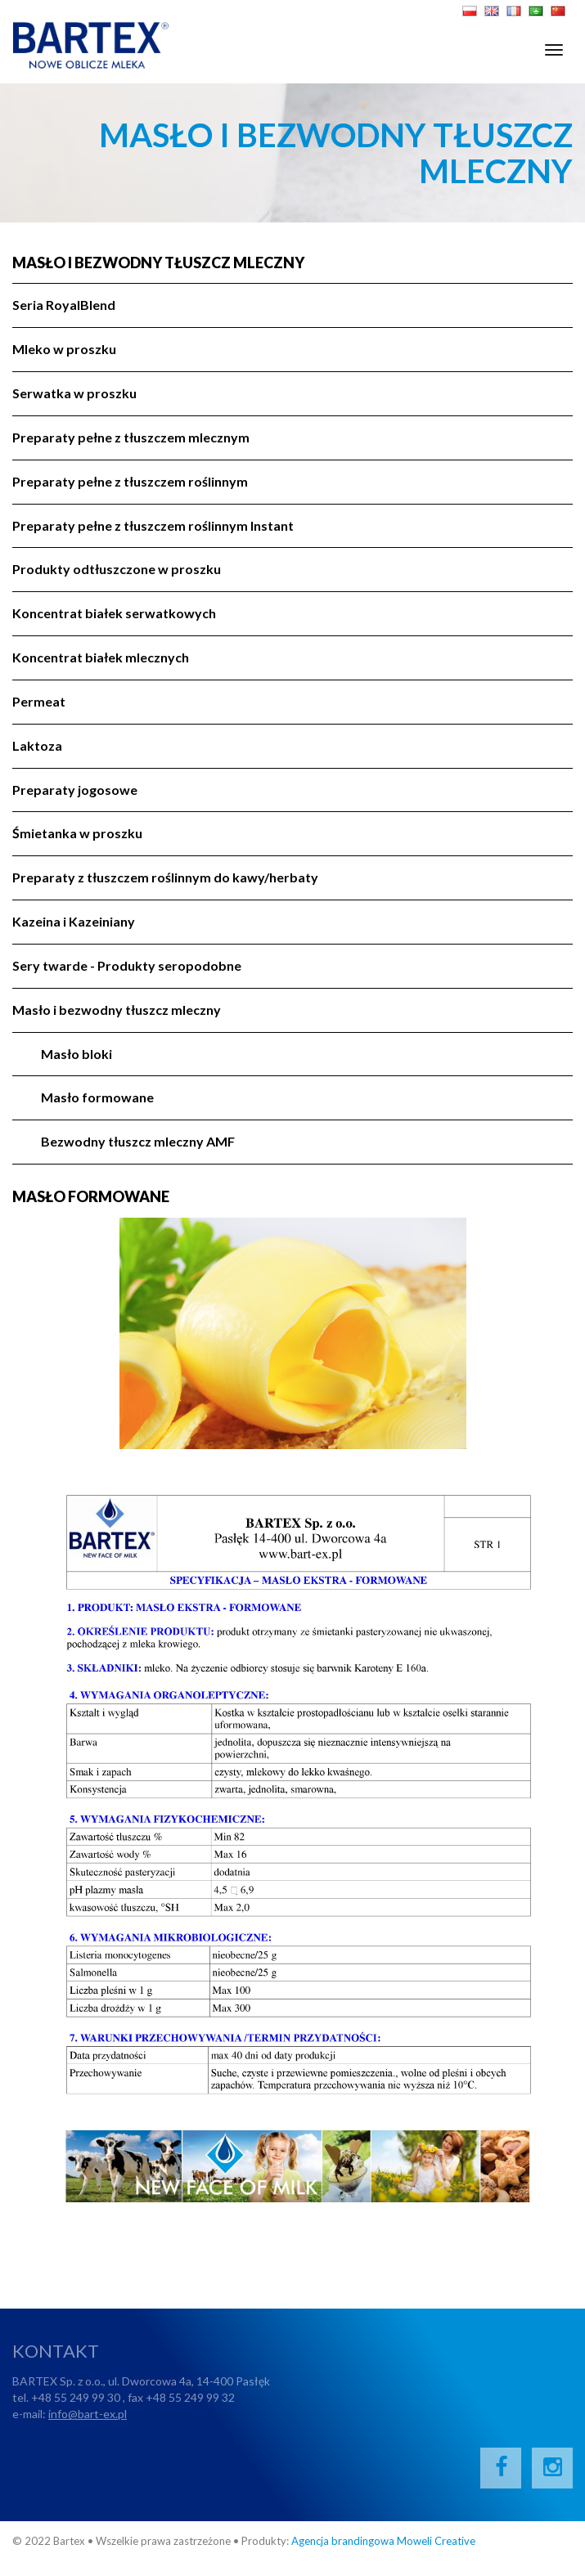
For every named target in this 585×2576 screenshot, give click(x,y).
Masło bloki (76, 1053)
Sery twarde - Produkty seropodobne (126, 965)
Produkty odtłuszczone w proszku (116, 569)
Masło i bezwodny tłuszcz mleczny (158, 263)
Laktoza (37, 745)
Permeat (38, 701)
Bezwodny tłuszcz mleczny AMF (138, 1141)
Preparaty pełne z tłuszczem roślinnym (130, 481)
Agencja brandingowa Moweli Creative (383, 2540)
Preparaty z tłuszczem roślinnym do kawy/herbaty (165, 877)
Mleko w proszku (64, 349)
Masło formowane (97, 1097)
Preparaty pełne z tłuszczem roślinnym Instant (153, 525)
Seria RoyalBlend (63, 304)
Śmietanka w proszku (77, 833)
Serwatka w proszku (74, 393)
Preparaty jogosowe (74, 789)
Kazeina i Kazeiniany (73, 921)
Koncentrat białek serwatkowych (114, 613)
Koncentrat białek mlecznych (100, 657)
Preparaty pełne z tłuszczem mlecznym (131, 437)
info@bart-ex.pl (87, 2414)
